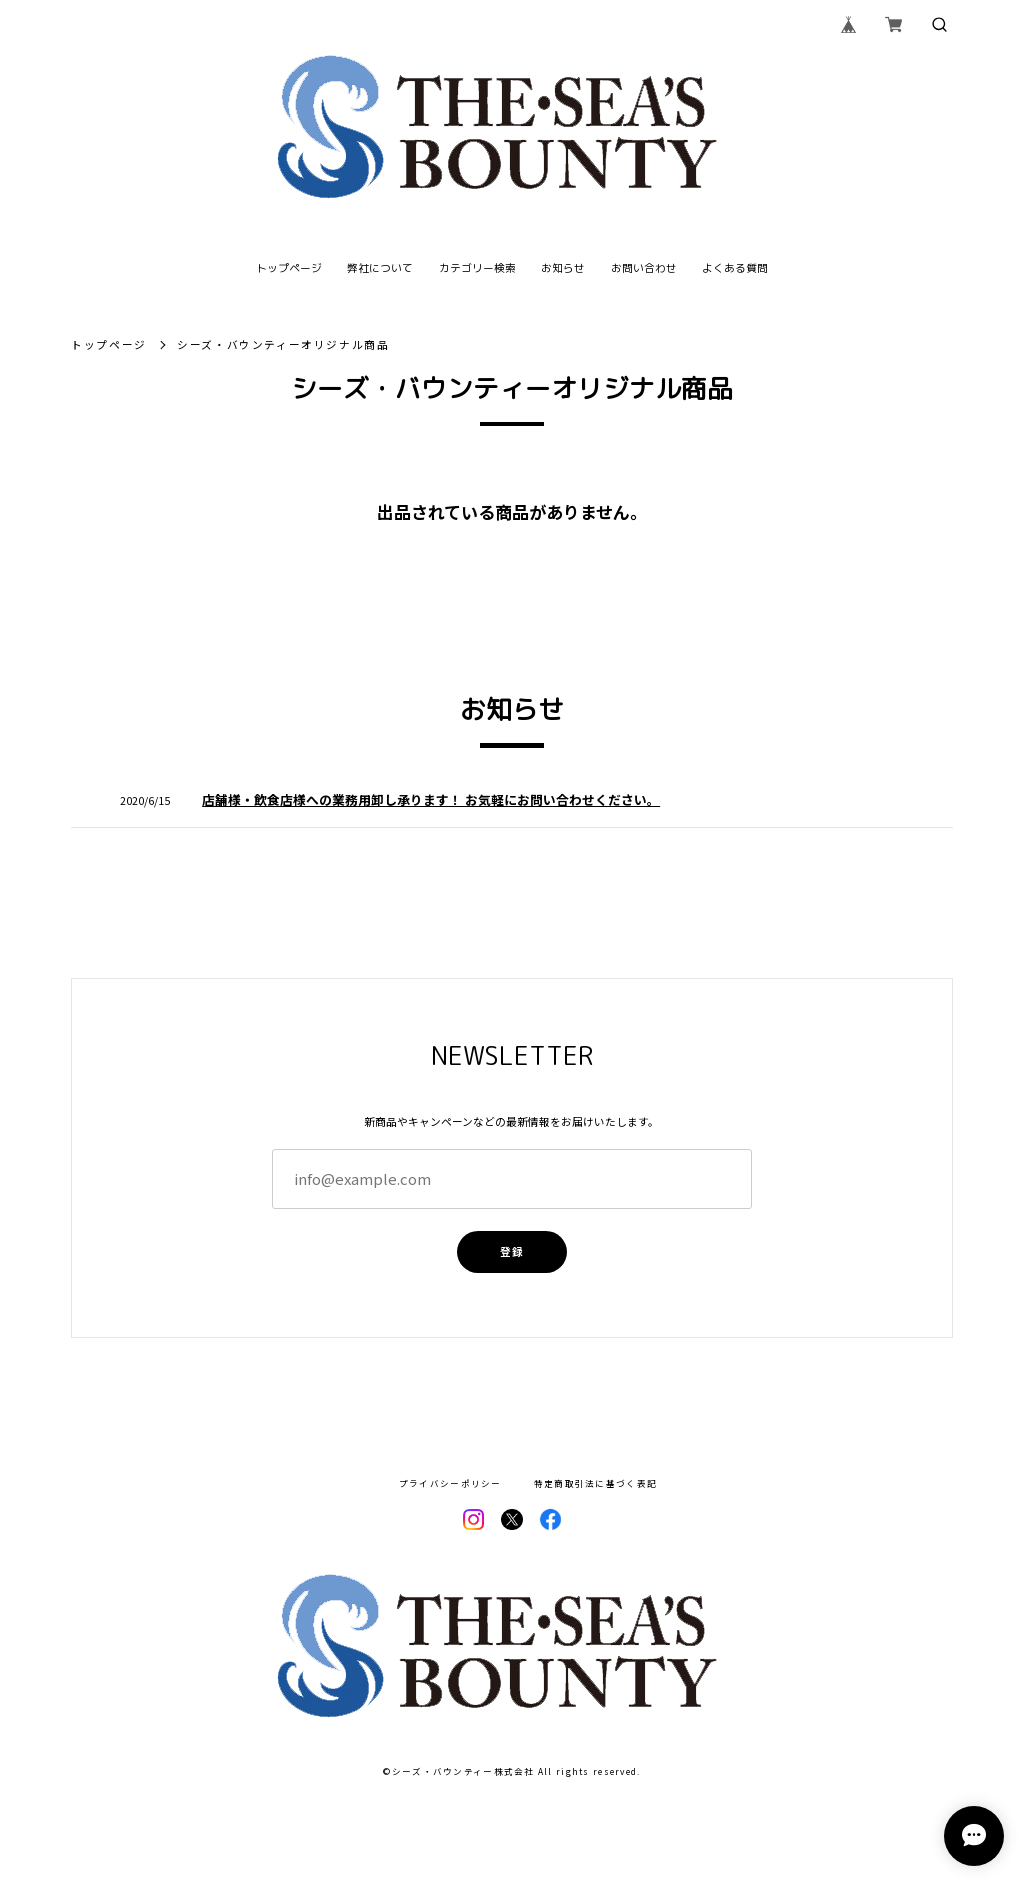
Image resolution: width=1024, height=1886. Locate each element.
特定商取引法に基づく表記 (595, 1483)
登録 (512, 1251)
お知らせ (563, 268)
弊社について (380, 268)
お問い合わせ (644, 268)
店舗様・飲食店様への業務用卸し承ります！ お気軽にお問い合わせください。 (431, 799)
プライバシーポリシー (450, 1483)
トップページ (289, 268)
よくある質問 (735, 268)
